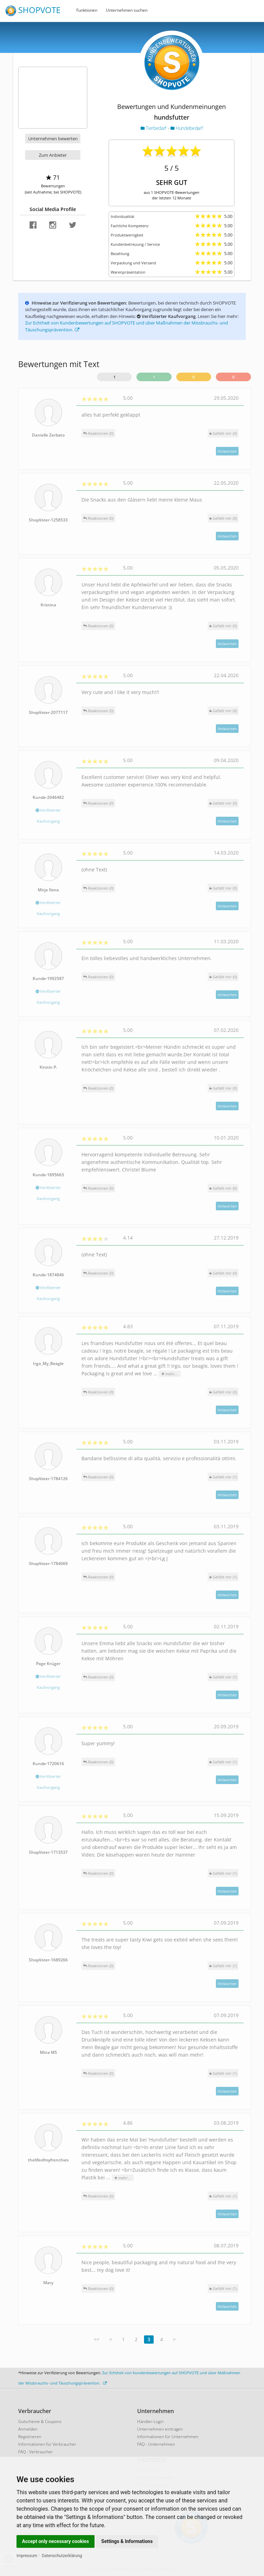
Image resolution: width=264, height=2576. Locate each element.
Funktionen (86, 10)
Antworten (227, 451)
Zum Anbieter (53, 155)
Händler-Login (150, 2421)
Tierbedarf (154, 128)
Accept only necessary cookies (55, 2541)
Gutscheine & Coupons (40, 2421)
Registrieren (29, 2437)
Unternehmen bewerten (53, 138)
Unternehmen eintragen (160, 2429)
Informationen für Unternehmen (167, 2437)
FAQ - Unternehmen (156, 2444)
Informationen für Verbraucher (47, 2444)
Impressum (26, 2555)
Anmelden (27, 2429)
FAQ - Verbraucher (35, 2452)
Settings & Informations (127, 2541)
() (223, 433)
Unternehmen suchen (126, 10)
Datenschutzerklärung (62, 2555)
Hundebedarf (186, 128)
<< (96, 2339)
